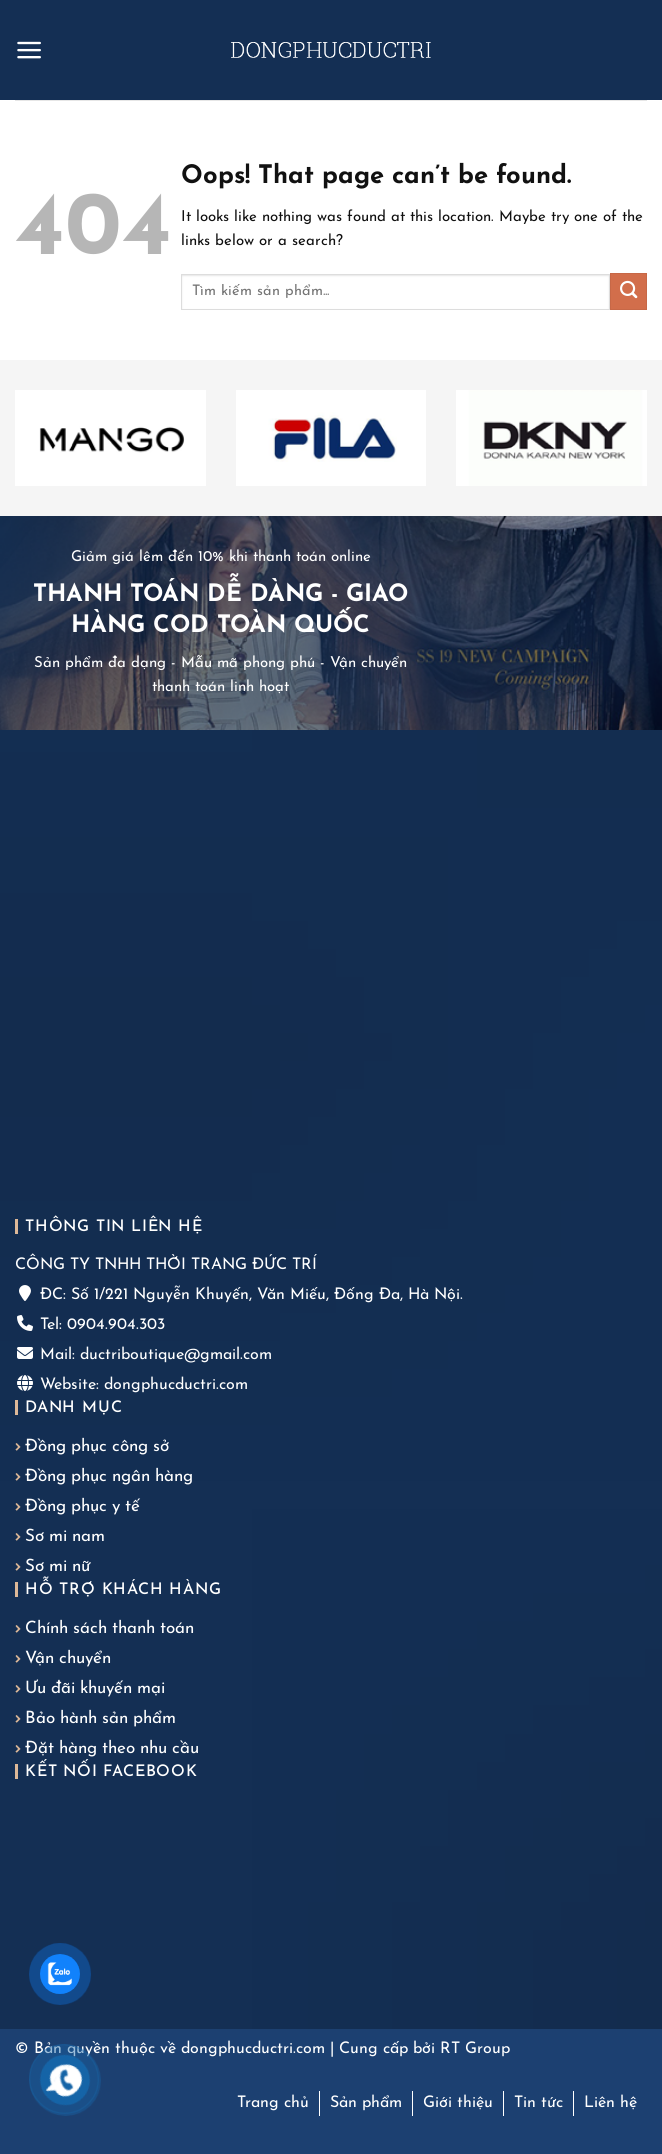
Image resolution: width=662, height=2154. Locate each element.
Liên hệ (610, 2103)
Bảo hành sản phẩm (100, 1718)
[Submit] (628, 291)
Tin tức (538, 2103)
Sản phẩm (366, 2103)
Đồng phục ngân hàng (109, 1476)
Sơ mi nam (65, 1536)
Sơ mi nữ (57, 1566)
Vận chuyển (68, 1658)
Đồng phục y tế (82, 1506)
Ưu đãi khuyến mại (95, 1688)
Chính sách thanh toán (109, 1628)
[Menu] (29, 50)
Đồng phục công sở (97, 1446)
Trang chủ (273, 2103)
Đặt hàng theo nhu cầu (112, 1748)
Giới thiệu (458, 2103)
